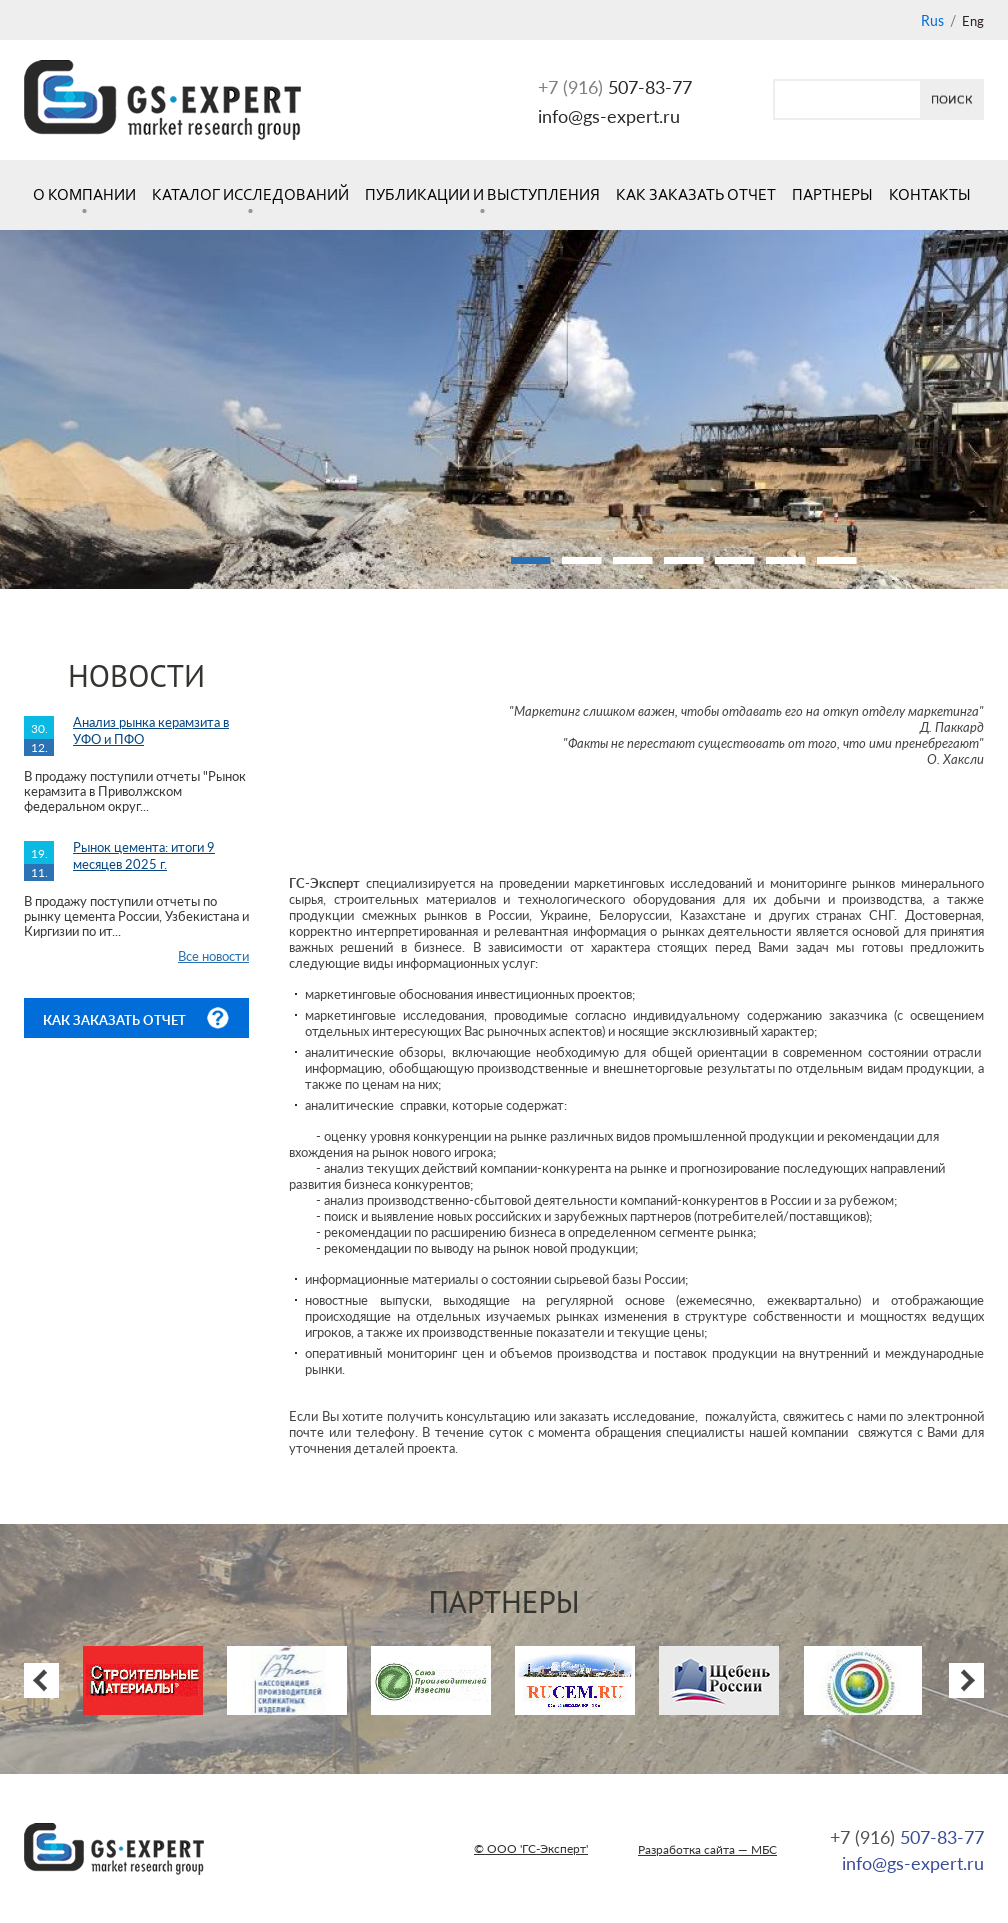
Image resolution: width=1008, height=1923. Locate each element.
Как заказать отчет (696, 194)
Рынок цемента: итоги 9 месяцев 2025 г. (144, 855)
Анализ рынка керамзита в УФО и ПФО (151, 730)
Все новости (213, 956)
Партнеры (832, 194)
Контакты (930, 194)
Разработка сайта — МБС (707, 1849)
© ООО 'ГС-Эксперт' (531, 1848)
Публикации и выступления (482, 194)
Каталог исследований (250, 194)
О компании (84, 194)
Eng (973, 21)
